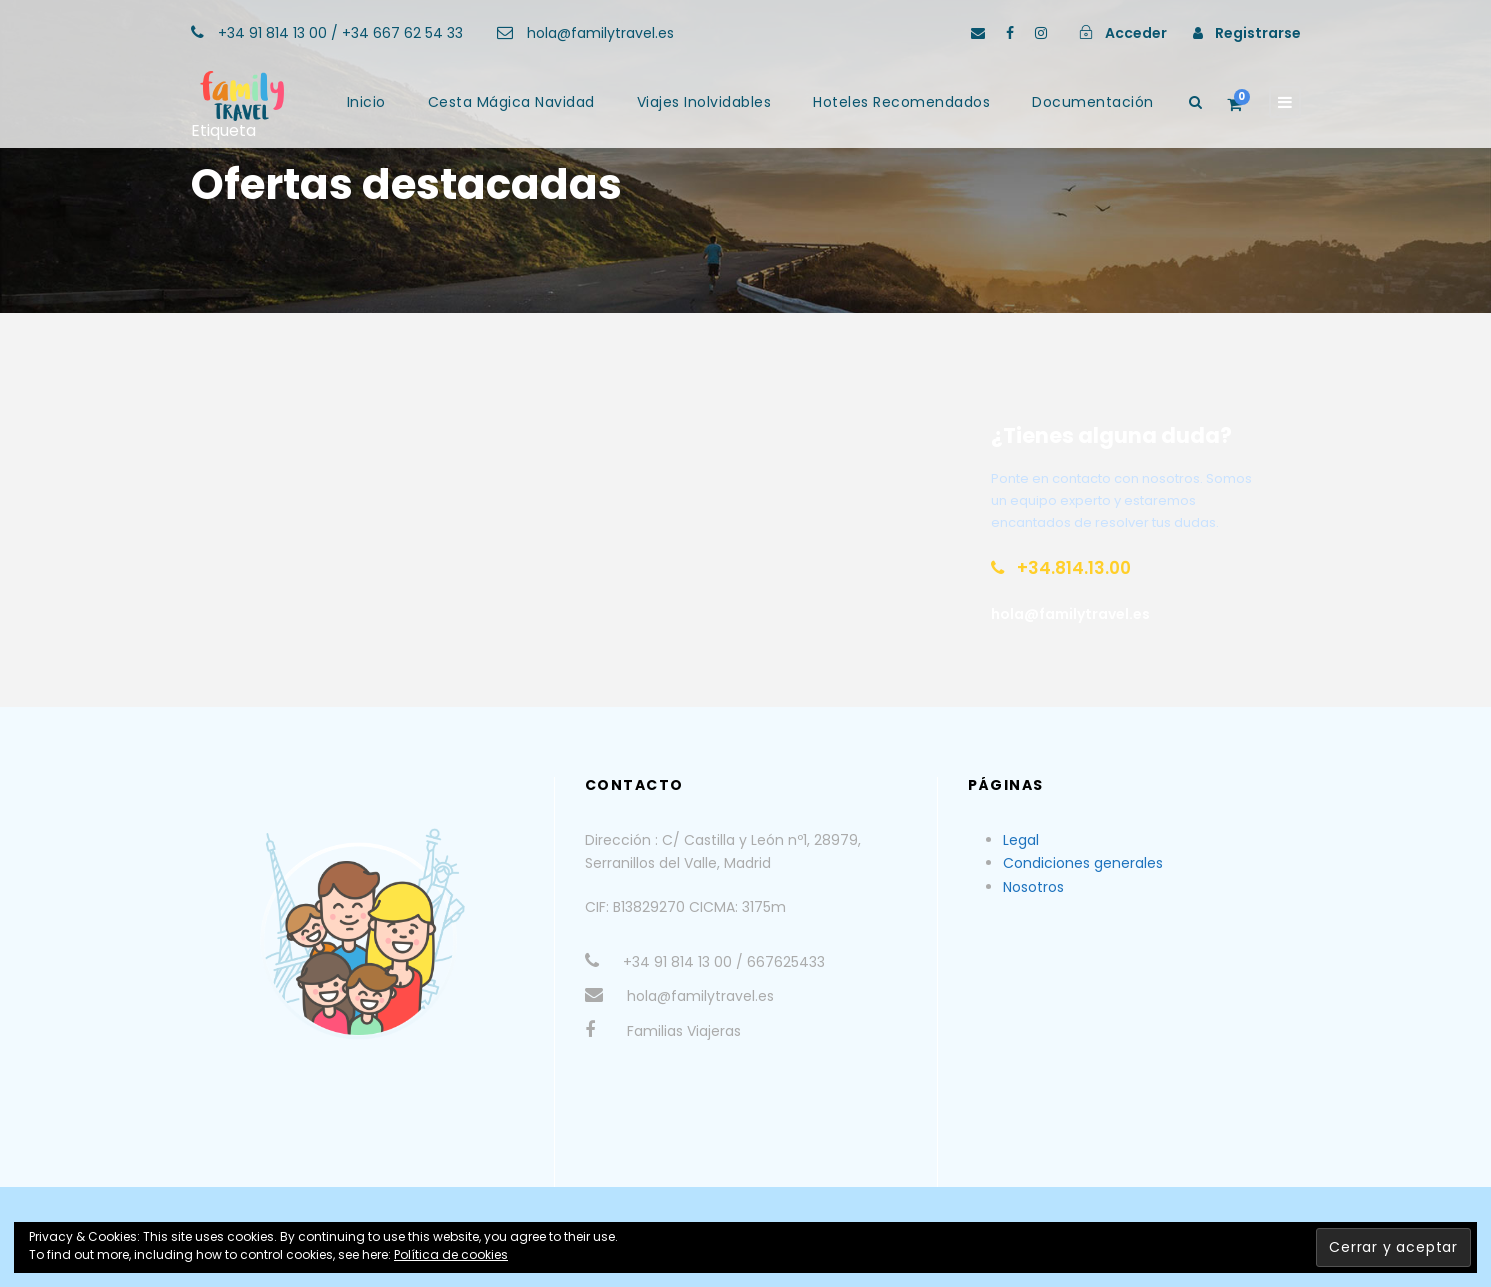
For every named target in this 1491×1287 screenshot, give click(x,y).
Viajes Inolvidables (704, 102)
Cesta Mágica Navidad (511, 102)
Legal (1021, 840)
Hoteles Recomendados (901, 102)
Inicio (366, 102)
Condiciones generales (1083, 863)
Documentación (1093, 102)
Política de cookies (451, 1254)
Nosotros (1033, 887)
